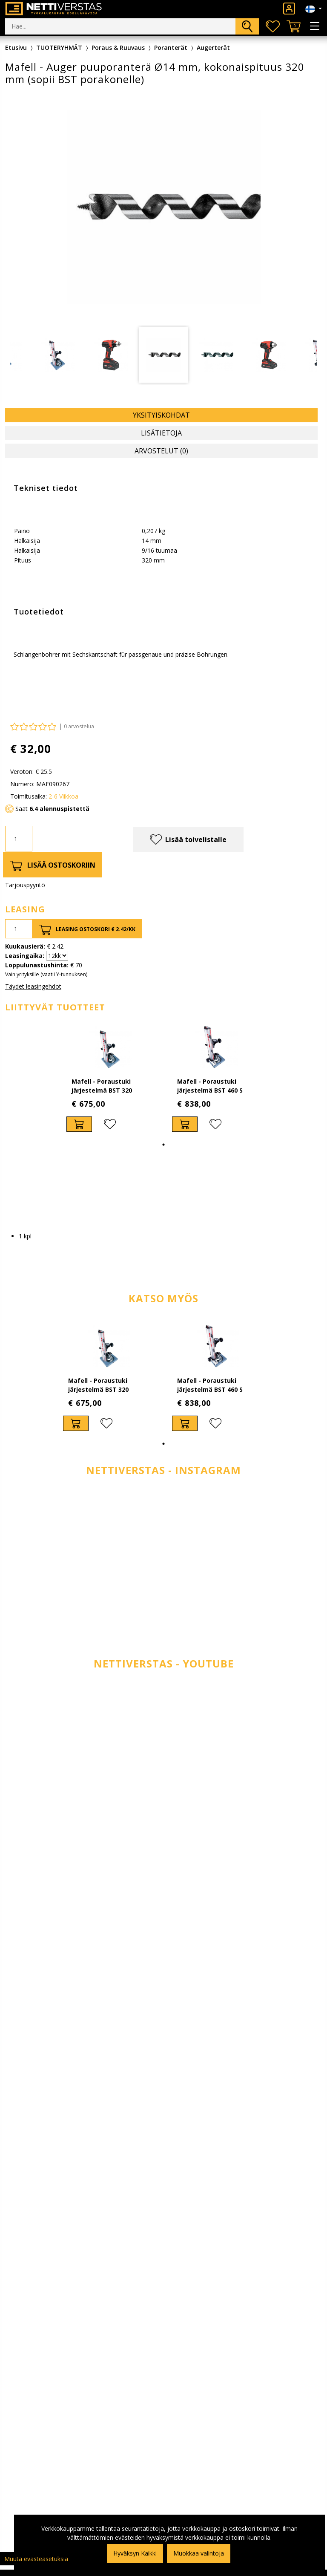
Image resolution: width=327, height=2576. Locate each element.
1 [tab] (163, 1144)
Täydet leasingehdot (33, 986)
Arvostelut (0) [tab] (161, 451)
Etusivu (16, 47)
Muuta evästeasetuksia (36, 2559)
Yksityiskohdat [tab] (161, 415)
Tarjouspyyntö (25, 885)
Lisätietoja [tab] (161, 433)
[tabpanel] (163, 355)
